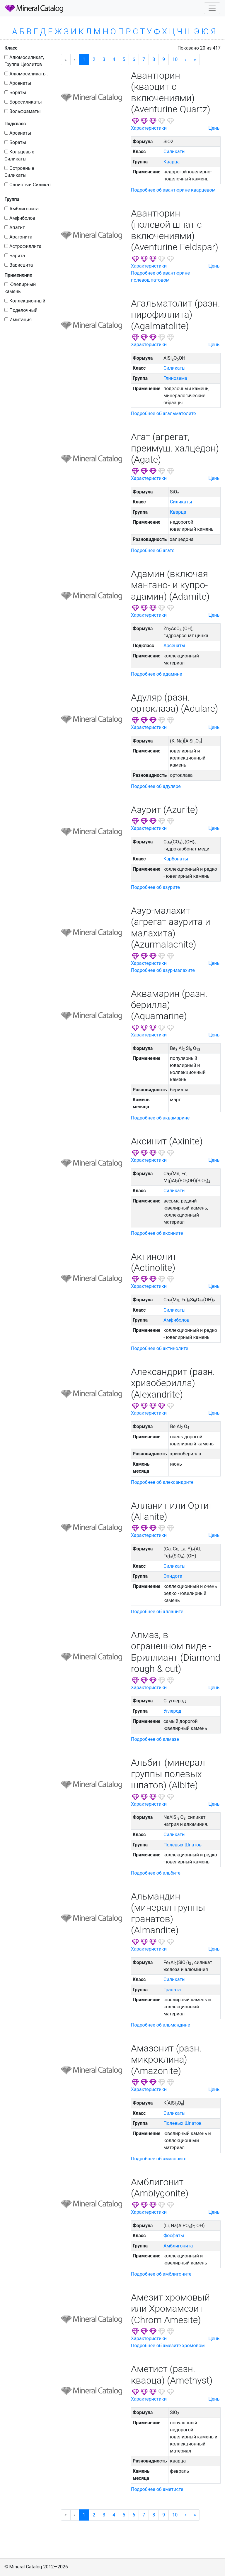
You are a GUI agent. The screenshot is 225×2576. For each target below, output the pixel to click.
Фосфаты (173, 2235)
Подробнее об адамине (156, 674)
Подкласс (15, 123)
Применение (18, 275)
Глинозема (175, 378)
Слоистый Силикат (27, 184)
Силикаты (174, 151)
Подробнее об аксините (157, 1233)
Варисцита (18, 265)
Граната (172, 1990)
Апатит (14, 227)
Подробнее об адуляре (156, 786)
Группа (11, 199)
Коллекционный (24, 301)
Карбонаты (175, 859)
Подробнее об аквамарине (160, 1118)
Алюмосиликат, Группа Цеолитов (24, 61)
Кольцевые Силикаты (19, 155)
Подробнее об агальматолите (163, 413)
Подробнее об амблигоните (161, 2274)
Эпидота (172, 1576)
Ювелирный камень (20, 288)
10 (175, 59)
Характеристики (149, 128)
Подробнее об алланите (157, 1611)
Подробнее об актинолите (159, 1348)
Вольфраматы (22, 111)
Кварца (171, 162)
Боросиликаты (23, 102)
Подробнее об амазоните (158, 2158)
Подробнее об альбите (155, 1873)
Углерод (172, 1711)
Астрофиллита (22, 246)
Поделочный (21, 310)
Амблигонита (21, 209)
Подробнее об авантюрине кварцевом (173, 190)
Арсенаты (17, 83)
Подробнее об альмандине (160, 2025)
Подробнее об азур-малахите (163, 970)
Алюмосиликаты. (26, 74)
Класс (11, 48)
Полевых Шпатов (182, 1845)
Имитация (18, 319)
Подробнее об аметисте (157, 2489)
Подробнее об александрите (162, 1482)
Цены (214, 128)
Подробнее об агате (152, 550)
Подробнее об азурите (155, 887)
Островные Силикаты (19, 171)
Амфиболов (19, 218)
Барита (14, 255)
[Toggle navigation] (212, 8)
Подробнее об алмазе (155, 1739)
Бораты (15, 92)
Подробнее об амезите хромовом (168, 2345)
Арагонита (18, 237)
